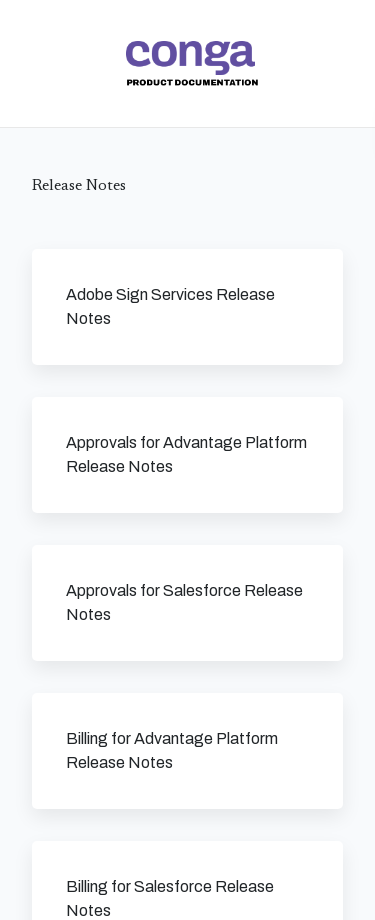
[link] (191, 63)
